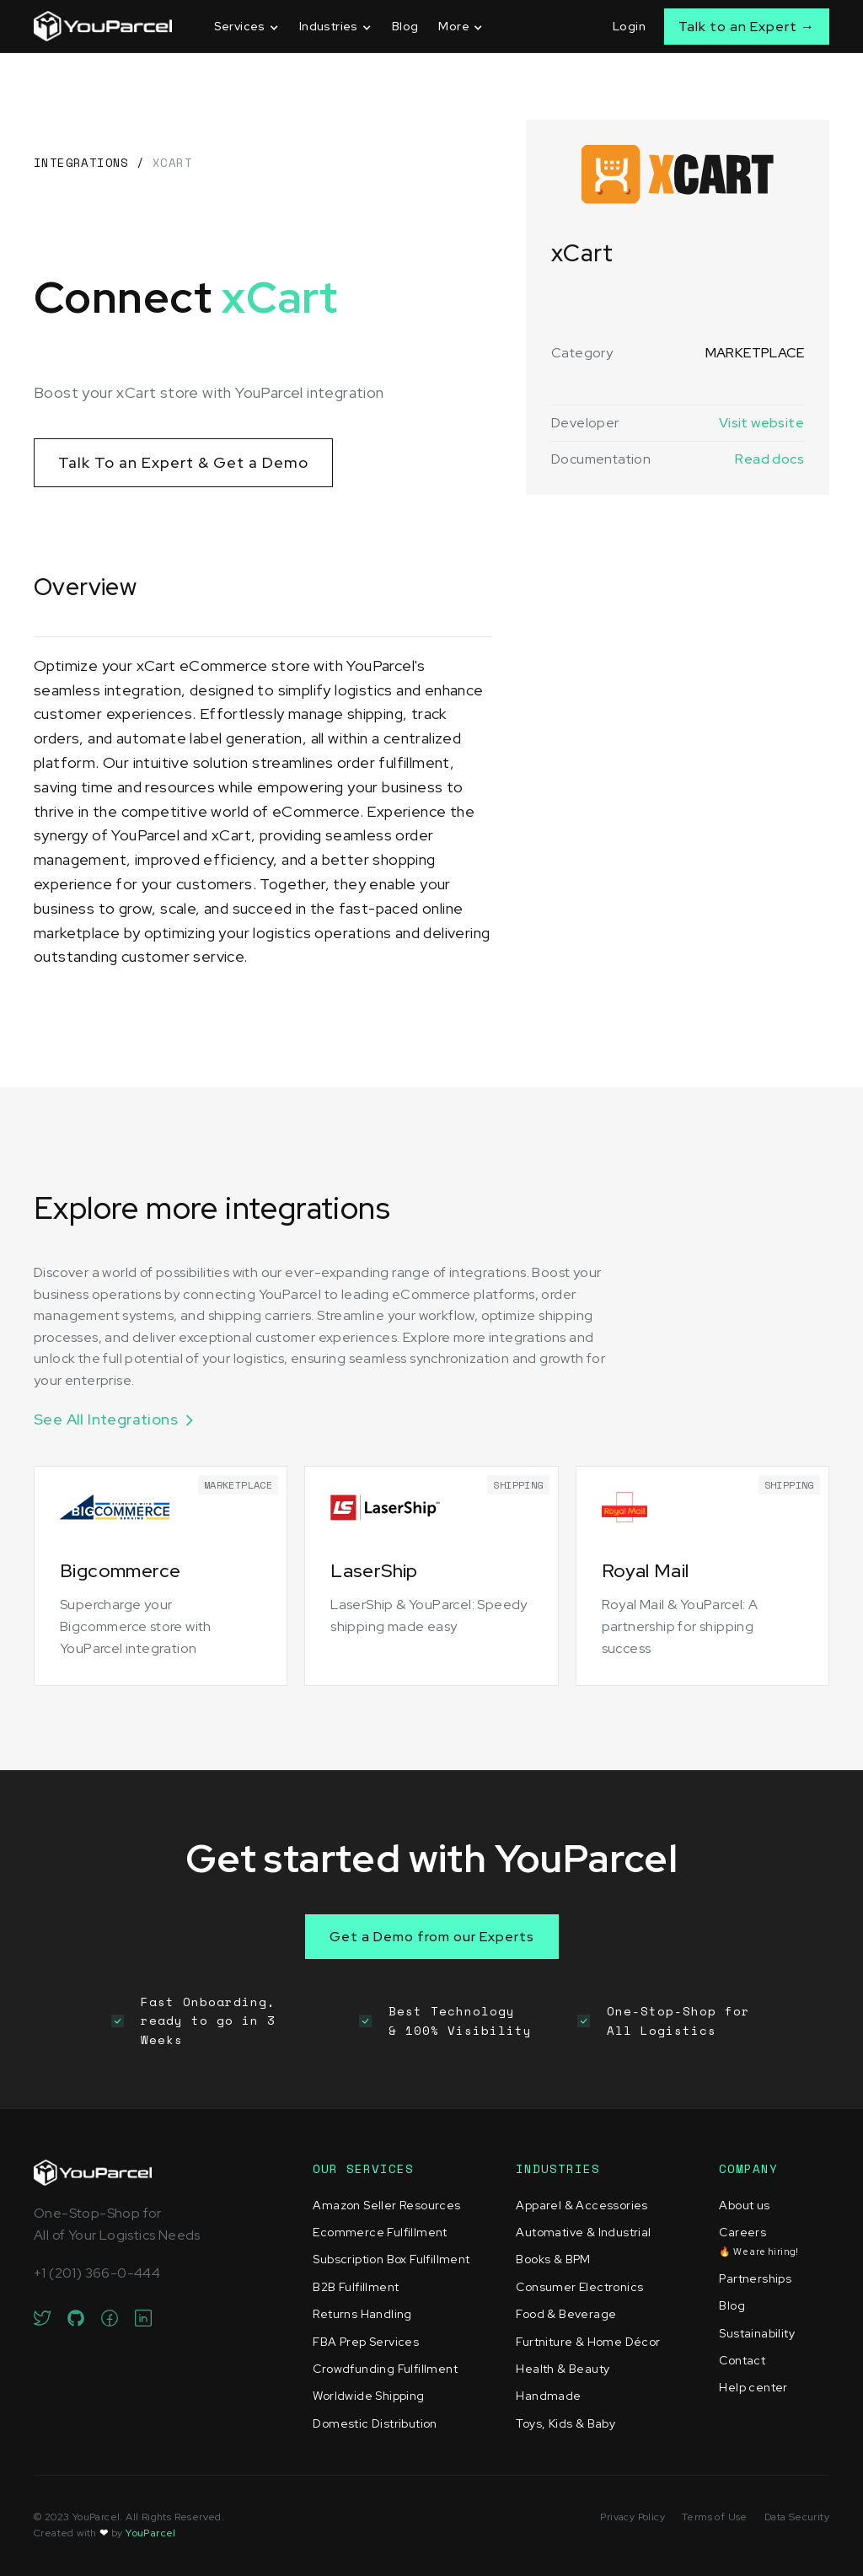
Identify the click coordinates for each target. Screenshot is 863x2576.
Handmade (548, 2395)
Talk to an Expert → (746, 26)
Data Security (796, 2517)
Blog (405, 26)
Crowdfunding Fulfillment (385, 2368)
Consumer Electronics (579, 2286)
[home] (103, 26)
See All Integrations (106, 1419)
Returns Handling (362, 2313)
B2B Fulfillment (356, 2286)
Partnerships (755, 2278)
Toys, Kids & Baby (565, 2423)
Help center (753, 2387)
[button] (246, 26)
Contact (742, 2360)
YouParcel (151, 2533)
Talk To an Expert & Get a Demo (183, 462)
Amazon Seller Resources (386, 2205)
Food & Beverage (566, 2313)
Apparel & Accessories (581, 2205)
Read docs (769, 459)
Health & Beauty (562, 2368)
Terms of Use (715, 2517)
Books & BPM (553, 2259)
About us (744, 2205)
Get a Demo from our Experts (432, 1936)
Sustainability (757, 2333)
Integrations (81, 162)
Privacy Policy (632, 2517)
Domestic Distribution (375, 2423)
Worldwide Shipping (368, 2395)
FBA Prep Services (366, 2341)
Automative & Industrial (583, 2232)
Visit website (761, 423)
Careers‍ (758, 2240)
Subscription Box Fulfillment (391, 2259)
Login (629, 26)
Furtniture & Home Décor (588, 2341)
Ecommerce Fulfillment (380, 2232)
